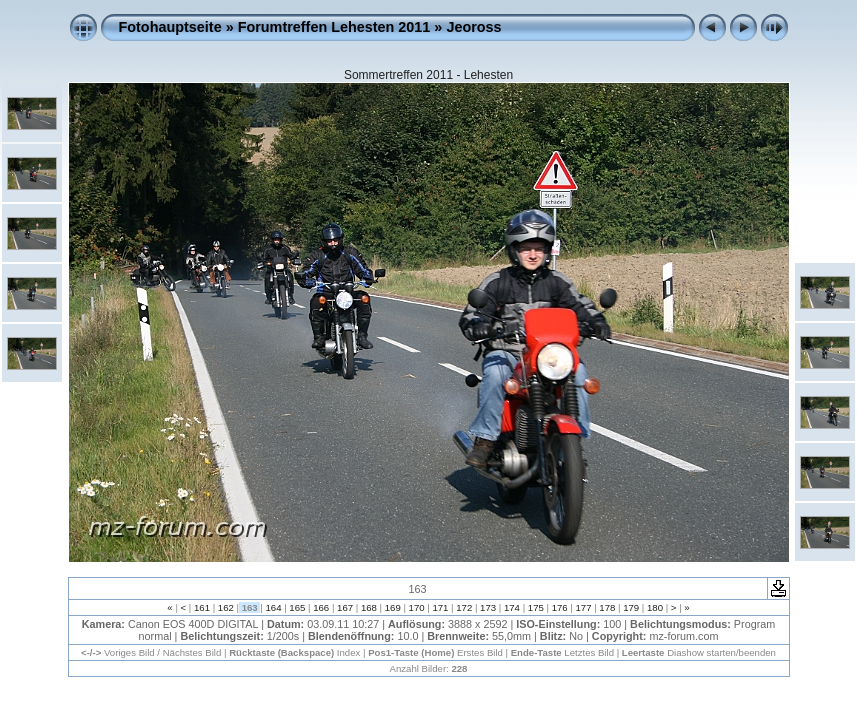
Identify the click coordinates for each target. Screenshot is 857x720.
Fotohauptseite (170, 27)
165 (297, 607)
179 (631, 607)
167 (344, 607)
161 (201, 607)
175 (535, 607)
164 (273, 607)
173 (487, 607)
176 (559, 607)
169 (392, 607)
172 (464, 607)
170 (416, 607)
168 (368, 607)
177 (583, 607)
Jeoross (473, 27)
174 (511, 607)
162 (225, 607)
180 (654, 607)
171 (440, 607)
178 (607, 607)
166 (321, 607)
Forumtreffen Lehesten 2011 (334, 27)
